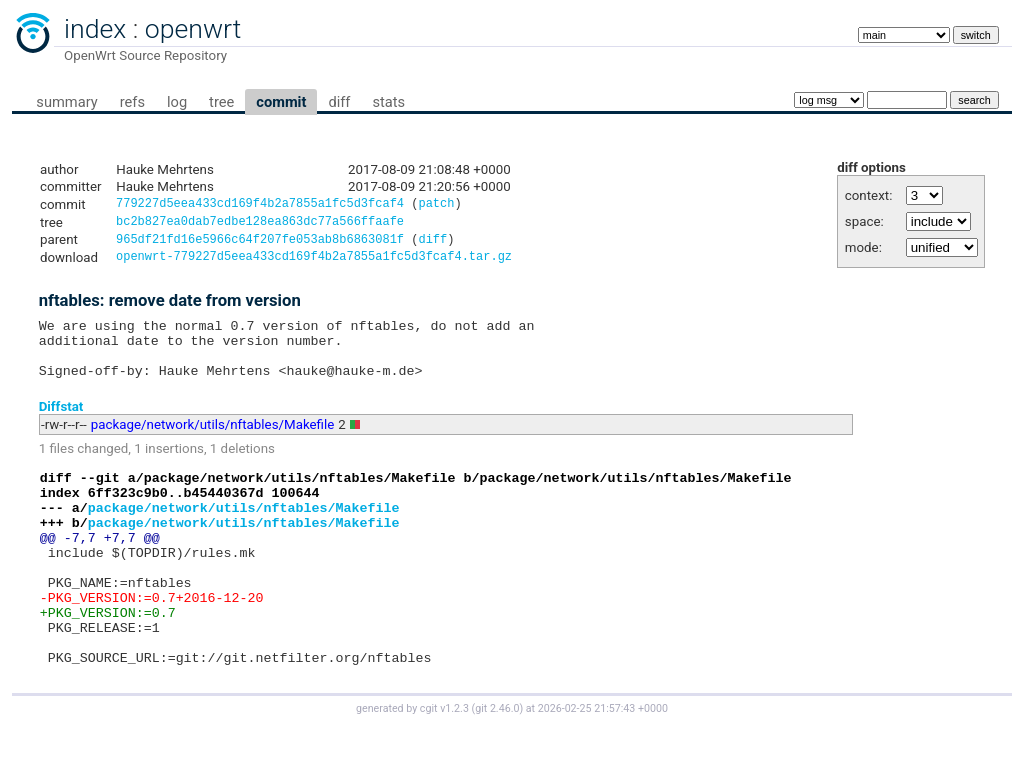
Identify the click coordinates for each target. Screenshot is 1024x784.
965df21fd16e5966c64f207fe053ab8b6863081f (260, 244)
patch (436, 205)
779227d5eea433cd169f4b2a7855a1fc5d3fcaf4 (260, 205)
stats (388, 102)
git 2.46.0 (497, 765)
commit (281, 102)
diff (339, 102)
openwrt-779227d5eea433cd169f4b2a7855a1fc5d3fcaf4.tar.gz (314, 263)
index (95, 29)
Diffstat (61, 424)
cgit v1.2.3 (444, 765)
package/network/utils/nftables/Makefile (213, 443)
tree (221, 102)
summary (66, 102)
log (177, 102)
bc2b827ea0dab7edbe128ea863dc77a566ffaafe (260, 224)
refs (132, 102)
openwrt (193, 29)
